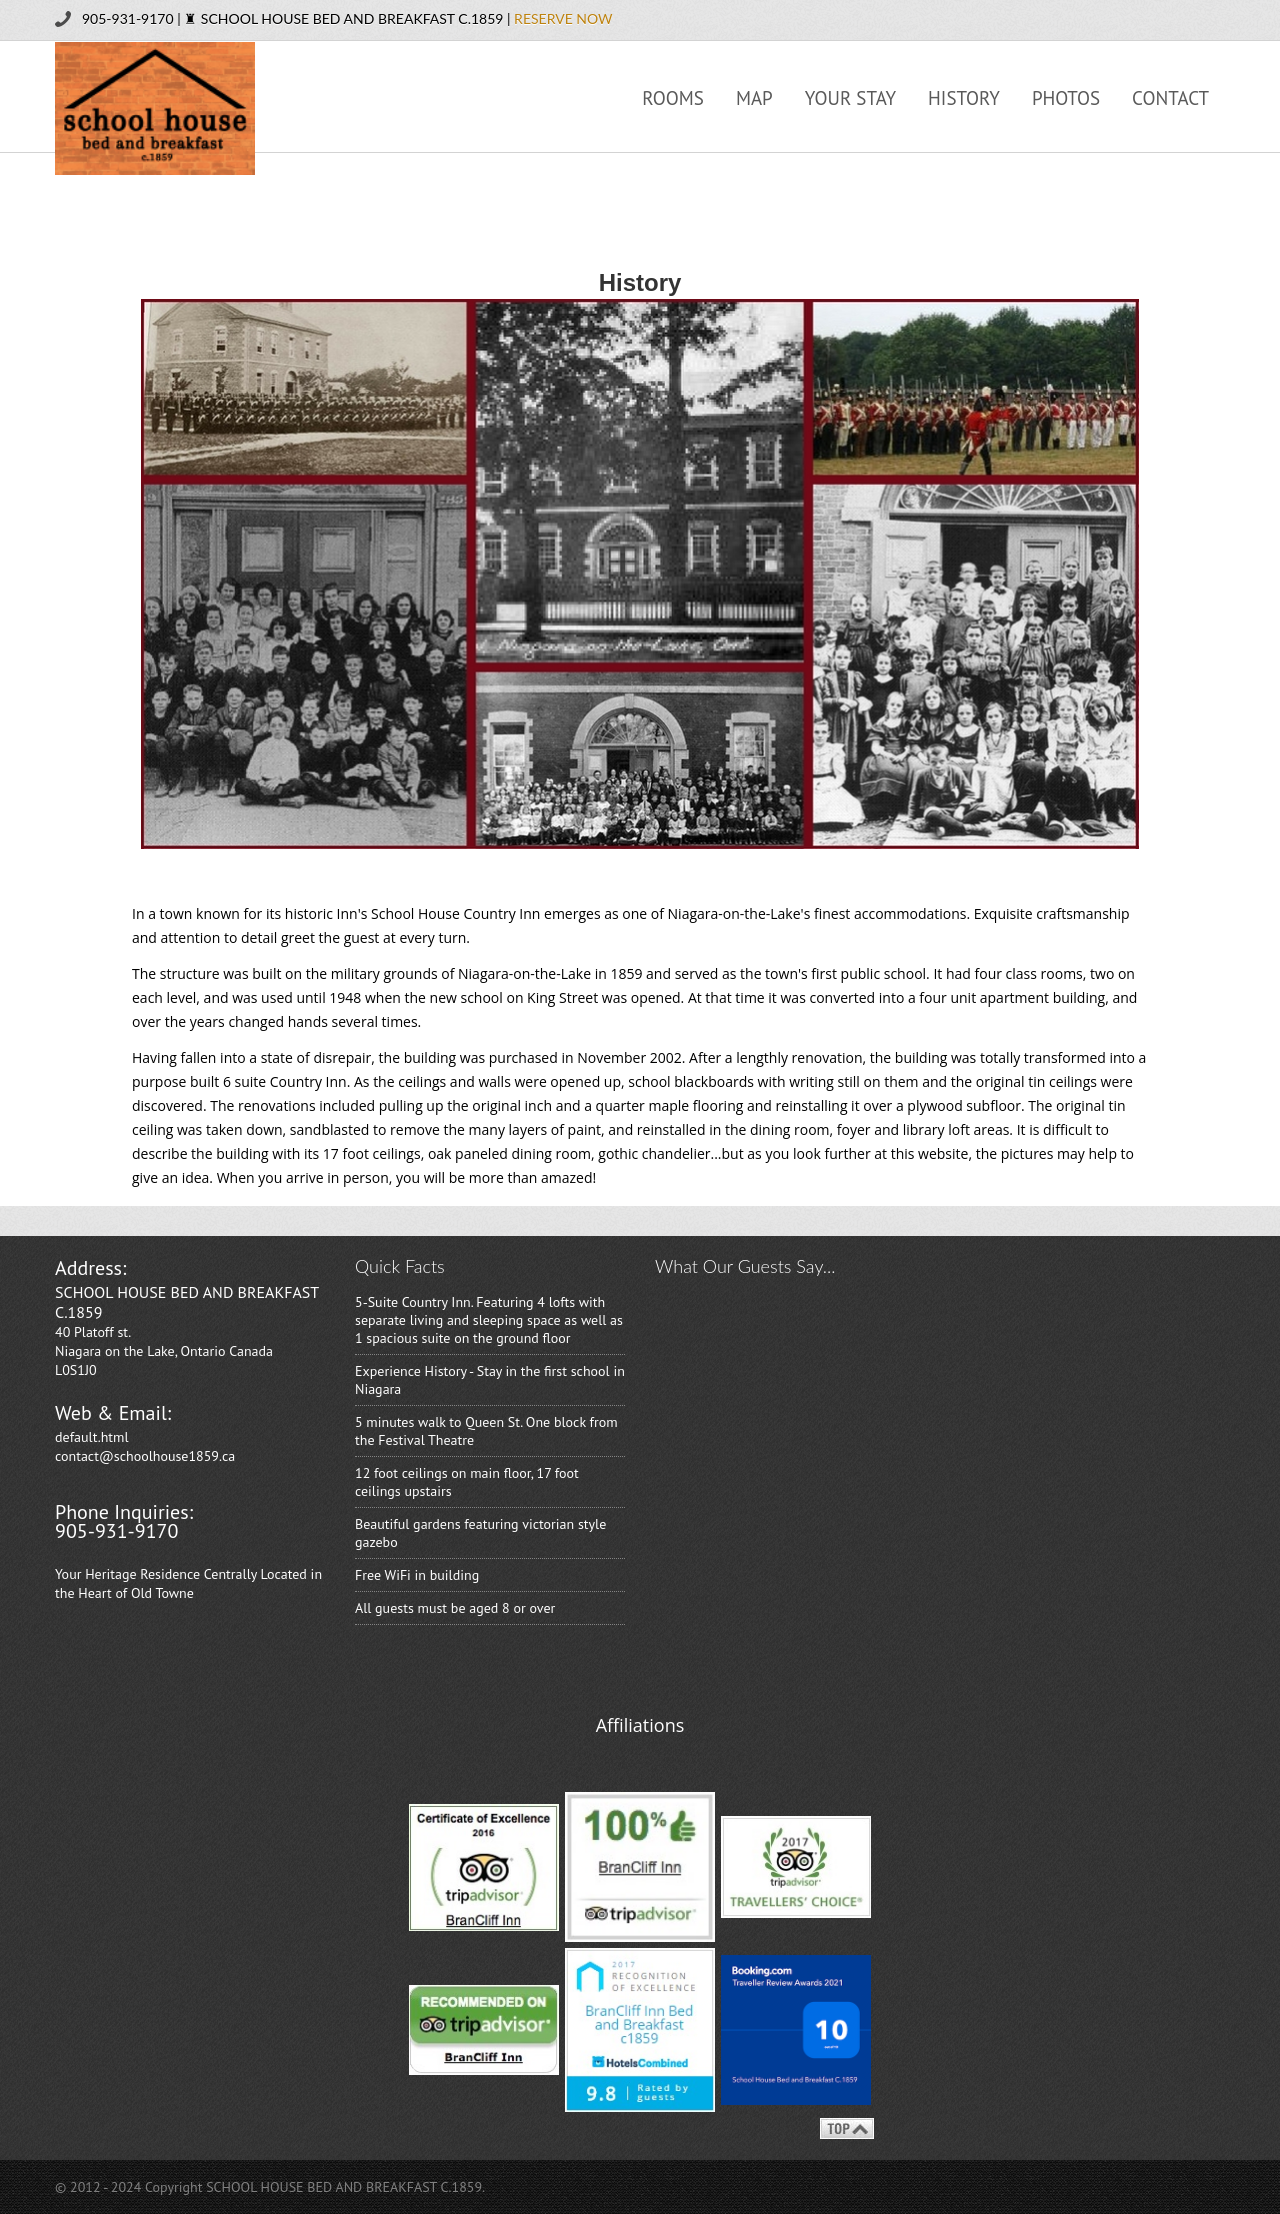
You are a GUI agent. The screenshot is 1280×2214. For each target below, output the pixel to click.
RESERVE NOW (563, 18)
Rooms (673, 98)
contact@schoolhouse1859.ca (145, 1456)
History (964, 98)
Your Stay (850, 98)
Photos (1066, 98)
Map (754, 98)
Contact (1170, 98)
